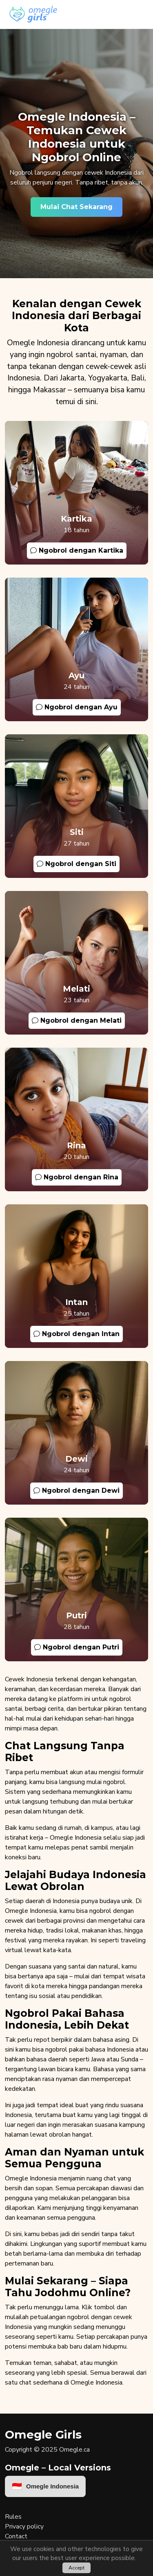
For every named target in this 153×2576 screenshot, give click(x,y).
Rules (13, 2516)
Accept (76, 2568)
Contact (16, 2536)
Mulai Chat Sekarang (76, 207)
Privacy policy (24, 2526)
